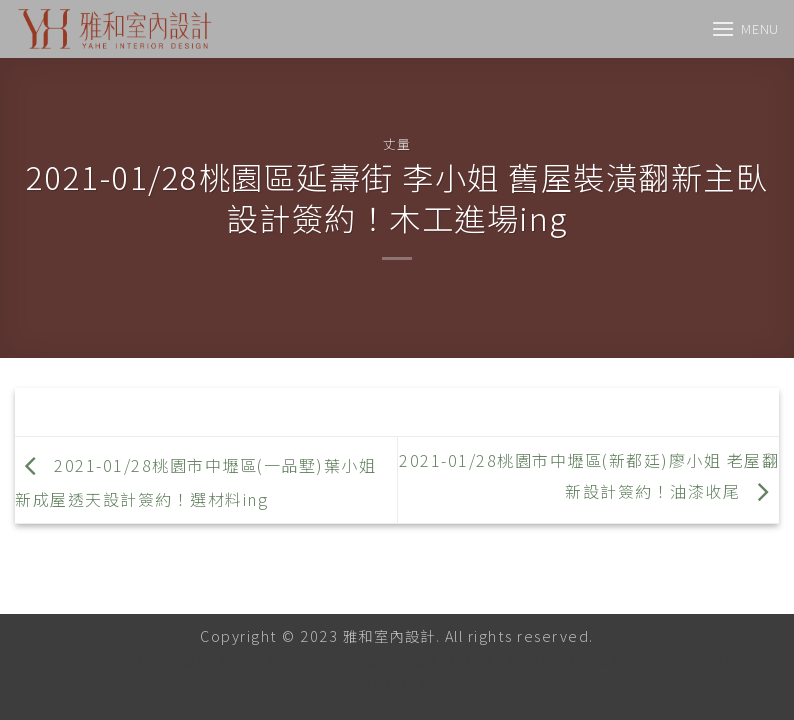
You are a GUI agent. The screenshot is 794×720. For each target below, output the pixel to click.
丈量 (396, 143)
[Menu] (745, 28)
